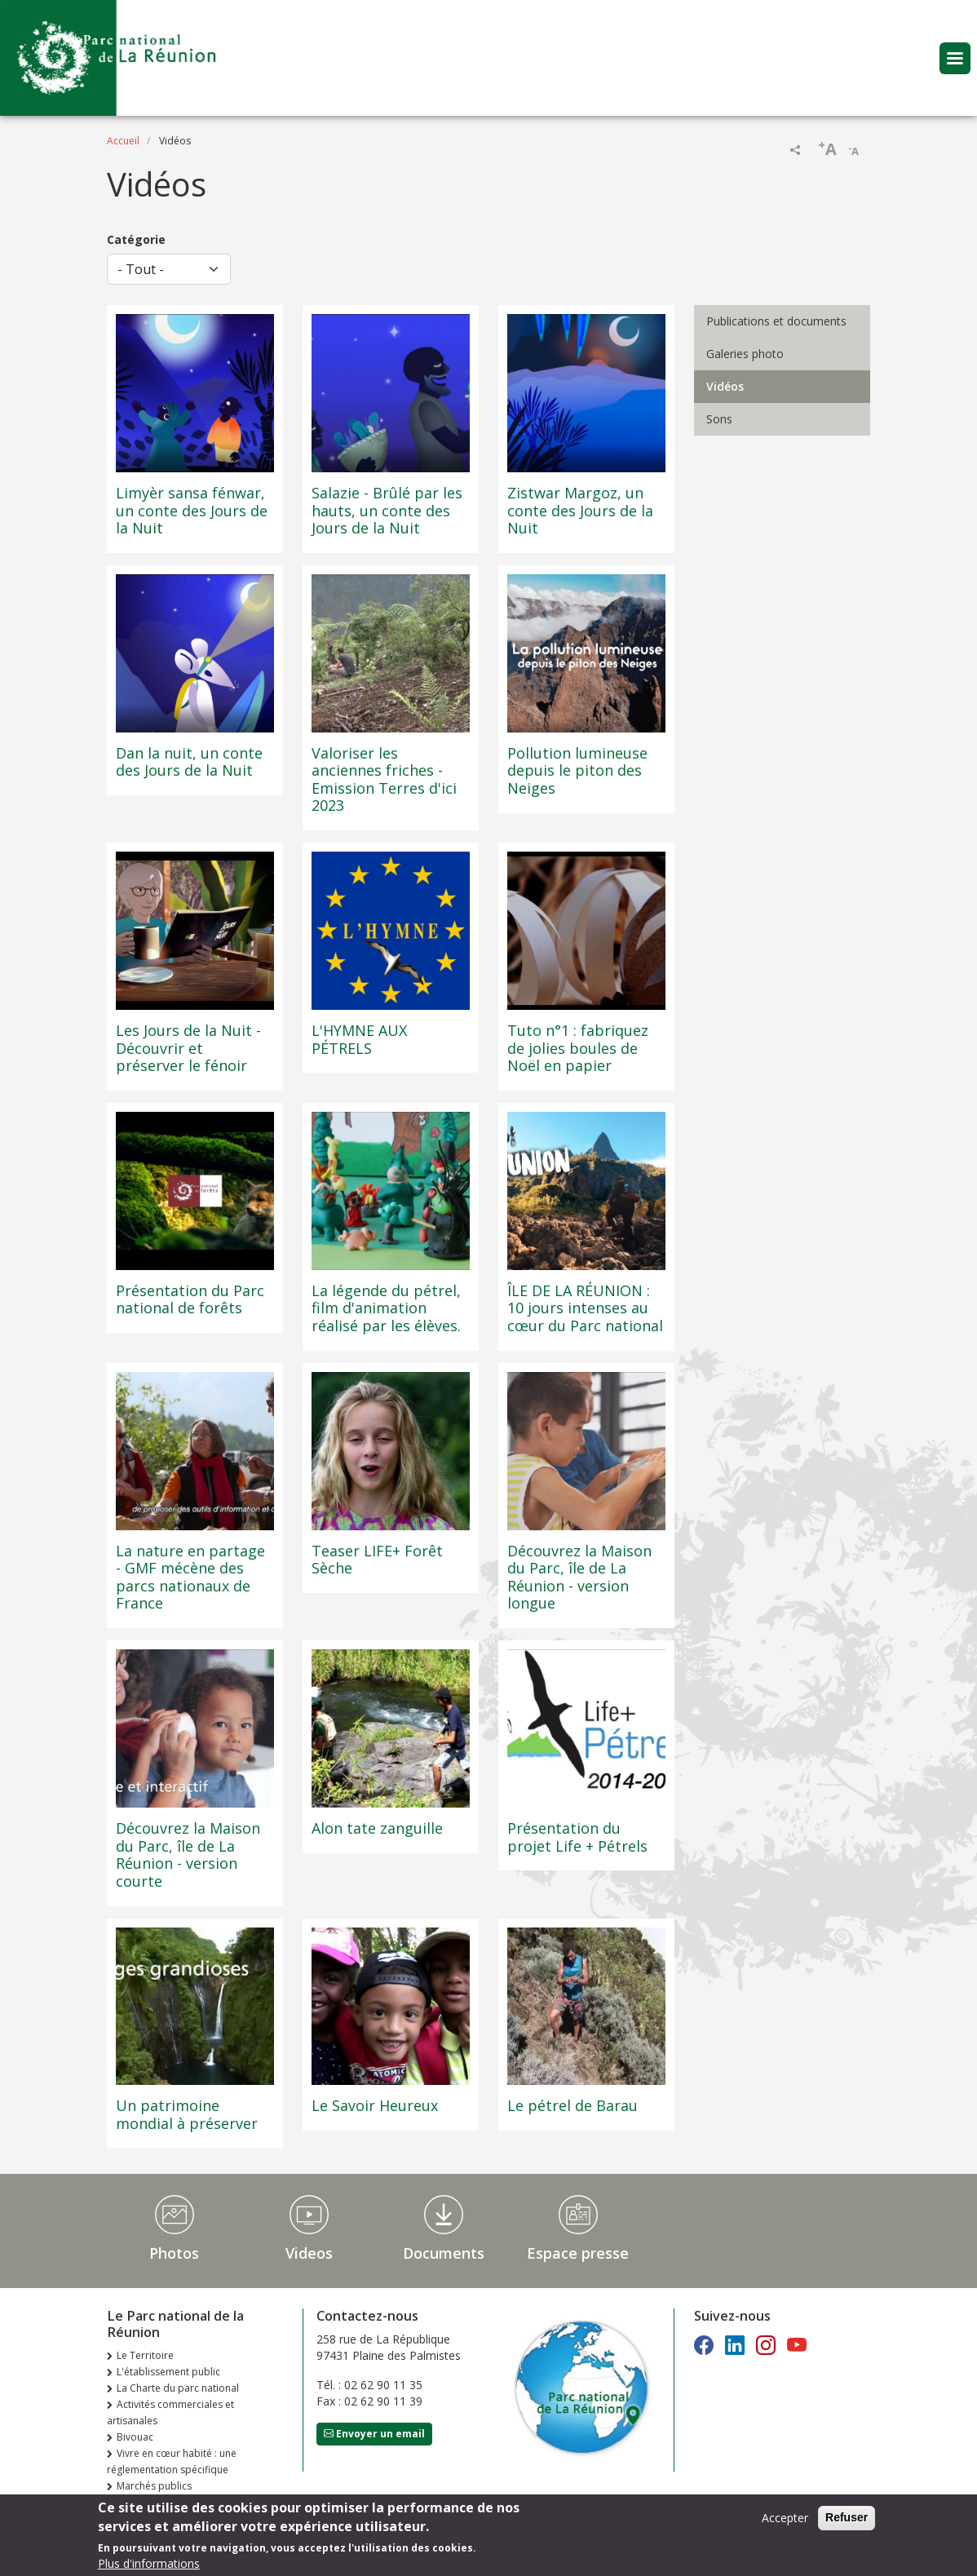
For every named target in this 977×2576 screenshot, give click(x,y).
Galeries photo (745, 353)
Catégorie (136, 239)
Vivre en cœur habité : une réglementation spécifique (172, 2461)
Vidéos (725, 386)
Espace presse (578, 2253)
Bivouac (135, 2437)
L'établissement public (168, 2372)
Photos (174, 2253)
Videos (309, 2253)
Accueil (123, 141)
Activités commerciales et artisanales (170, 2412)
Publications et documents (776, 321)
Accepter (785, 2522)
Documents (443, 2253)
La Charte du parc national (178, 2388)
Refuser (846, 2522)
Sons (719, 419)
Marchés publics (154, 2486)
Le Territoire (145, 2355)
